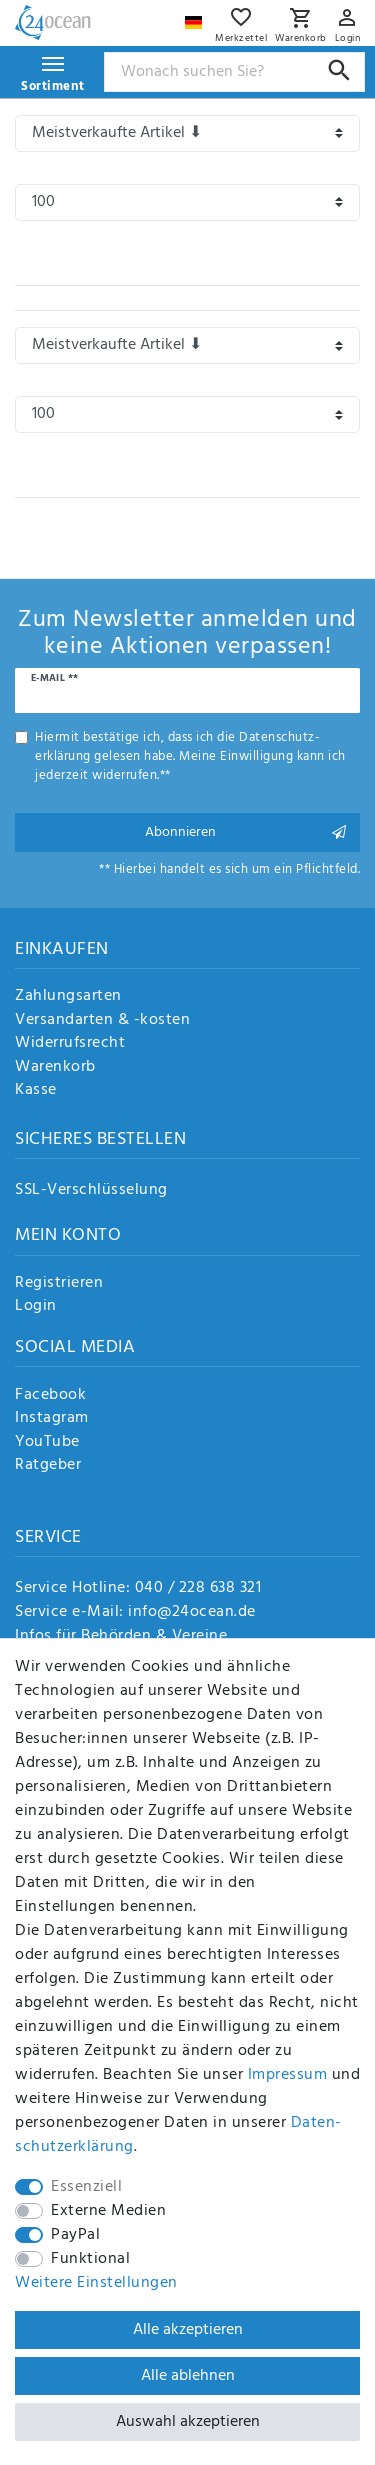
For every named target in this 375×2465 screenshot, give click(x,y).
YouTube (47, 1443)
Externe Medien (108, 2211)
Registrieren (59, 1284)
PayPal (75, 2235)
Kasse (36, 1091)
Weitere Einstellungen (96, 2283)
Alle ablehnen (188, 2376)
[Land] (196, 17)
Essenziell (86, 2187)
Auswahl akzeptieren (188, 2422)
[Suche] (339, 70)
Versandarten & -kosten (102, 1021)
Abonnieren (245, 832)
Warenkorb (55, 1068)
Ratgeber (48, 1466)
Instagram (52, 1419)
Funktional (90, 2259)
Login (36, 1307)
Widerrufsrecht (70, 1044)
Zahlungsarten (68, 997)
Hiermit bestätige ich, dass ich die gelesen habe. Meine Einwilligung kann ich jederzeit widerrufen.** (190, 757)
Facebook (50, 1396)
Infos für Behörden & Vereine (121, 1636)
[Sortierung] (187, 133)
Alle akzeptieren (188, 2330)
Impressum (288, 2075)
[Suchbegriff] (235, 72)
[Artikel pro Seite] (187, 202)
